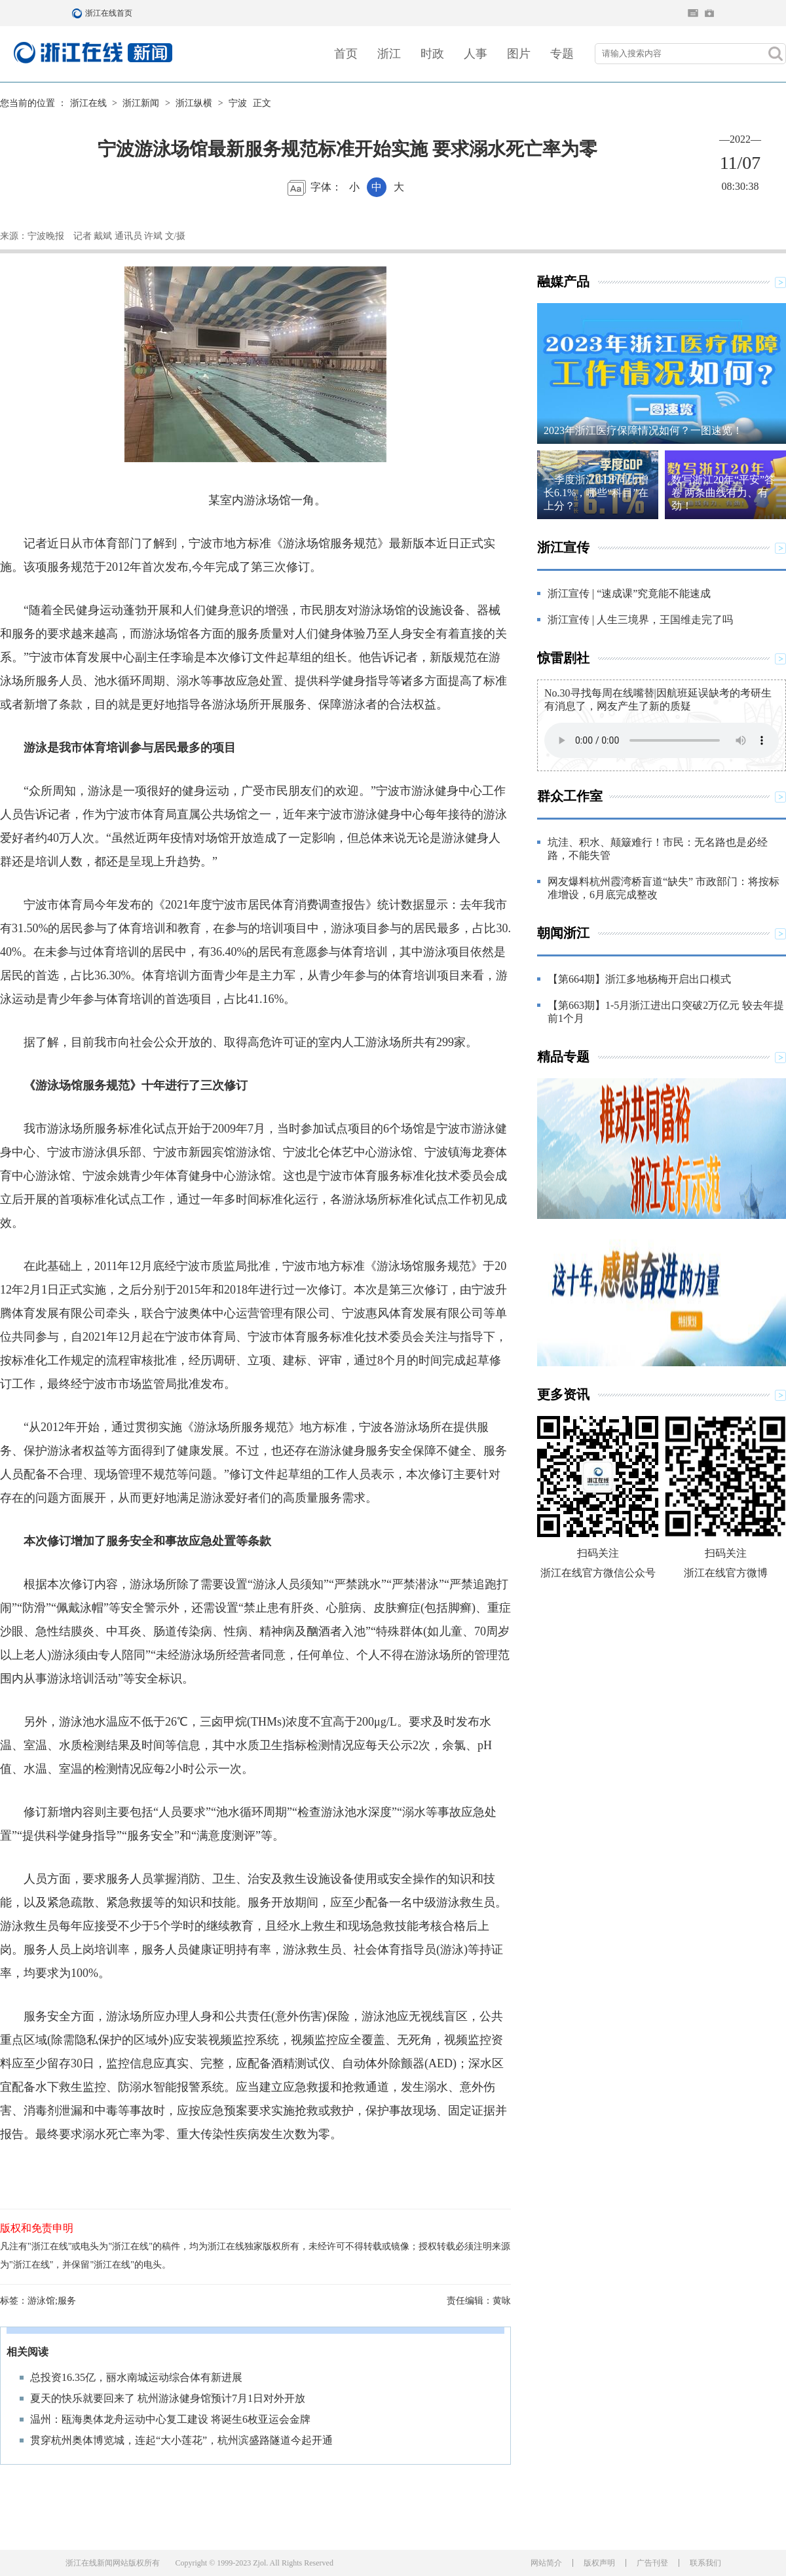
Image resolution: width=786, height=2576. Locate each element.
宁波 (238, 103)
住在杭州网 (693, 13)
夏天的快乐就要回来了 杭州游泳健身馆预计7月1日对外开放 (167, 2398)
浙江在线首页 (78, 13)
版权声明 (599, 2563)
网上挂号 (709, 13)
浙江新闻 (140, 103)
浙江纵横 (194, 103)
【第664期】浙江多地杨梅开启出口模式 (639, 979)
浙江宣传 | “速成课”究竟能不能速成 (629, 593)
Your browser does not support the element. (661, 740)
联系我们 (705, 2563)
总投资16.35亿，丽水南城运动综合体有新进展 (136, 2377)
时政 (432, 53)
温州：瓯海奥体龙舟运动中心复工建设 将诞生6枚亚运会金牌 (170, 2419)
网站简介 (546, 2563)
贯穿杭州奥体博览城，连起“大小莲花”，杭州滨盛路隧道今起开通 (181, 2440)
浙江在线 (88, 103)
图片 (519, 53)
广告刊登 (652, 2563)
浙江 (389, 53)
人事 (475, 53)
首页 (346, 53)
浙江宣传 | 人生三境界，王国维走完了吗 (640, 619)
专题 (562, 53)
